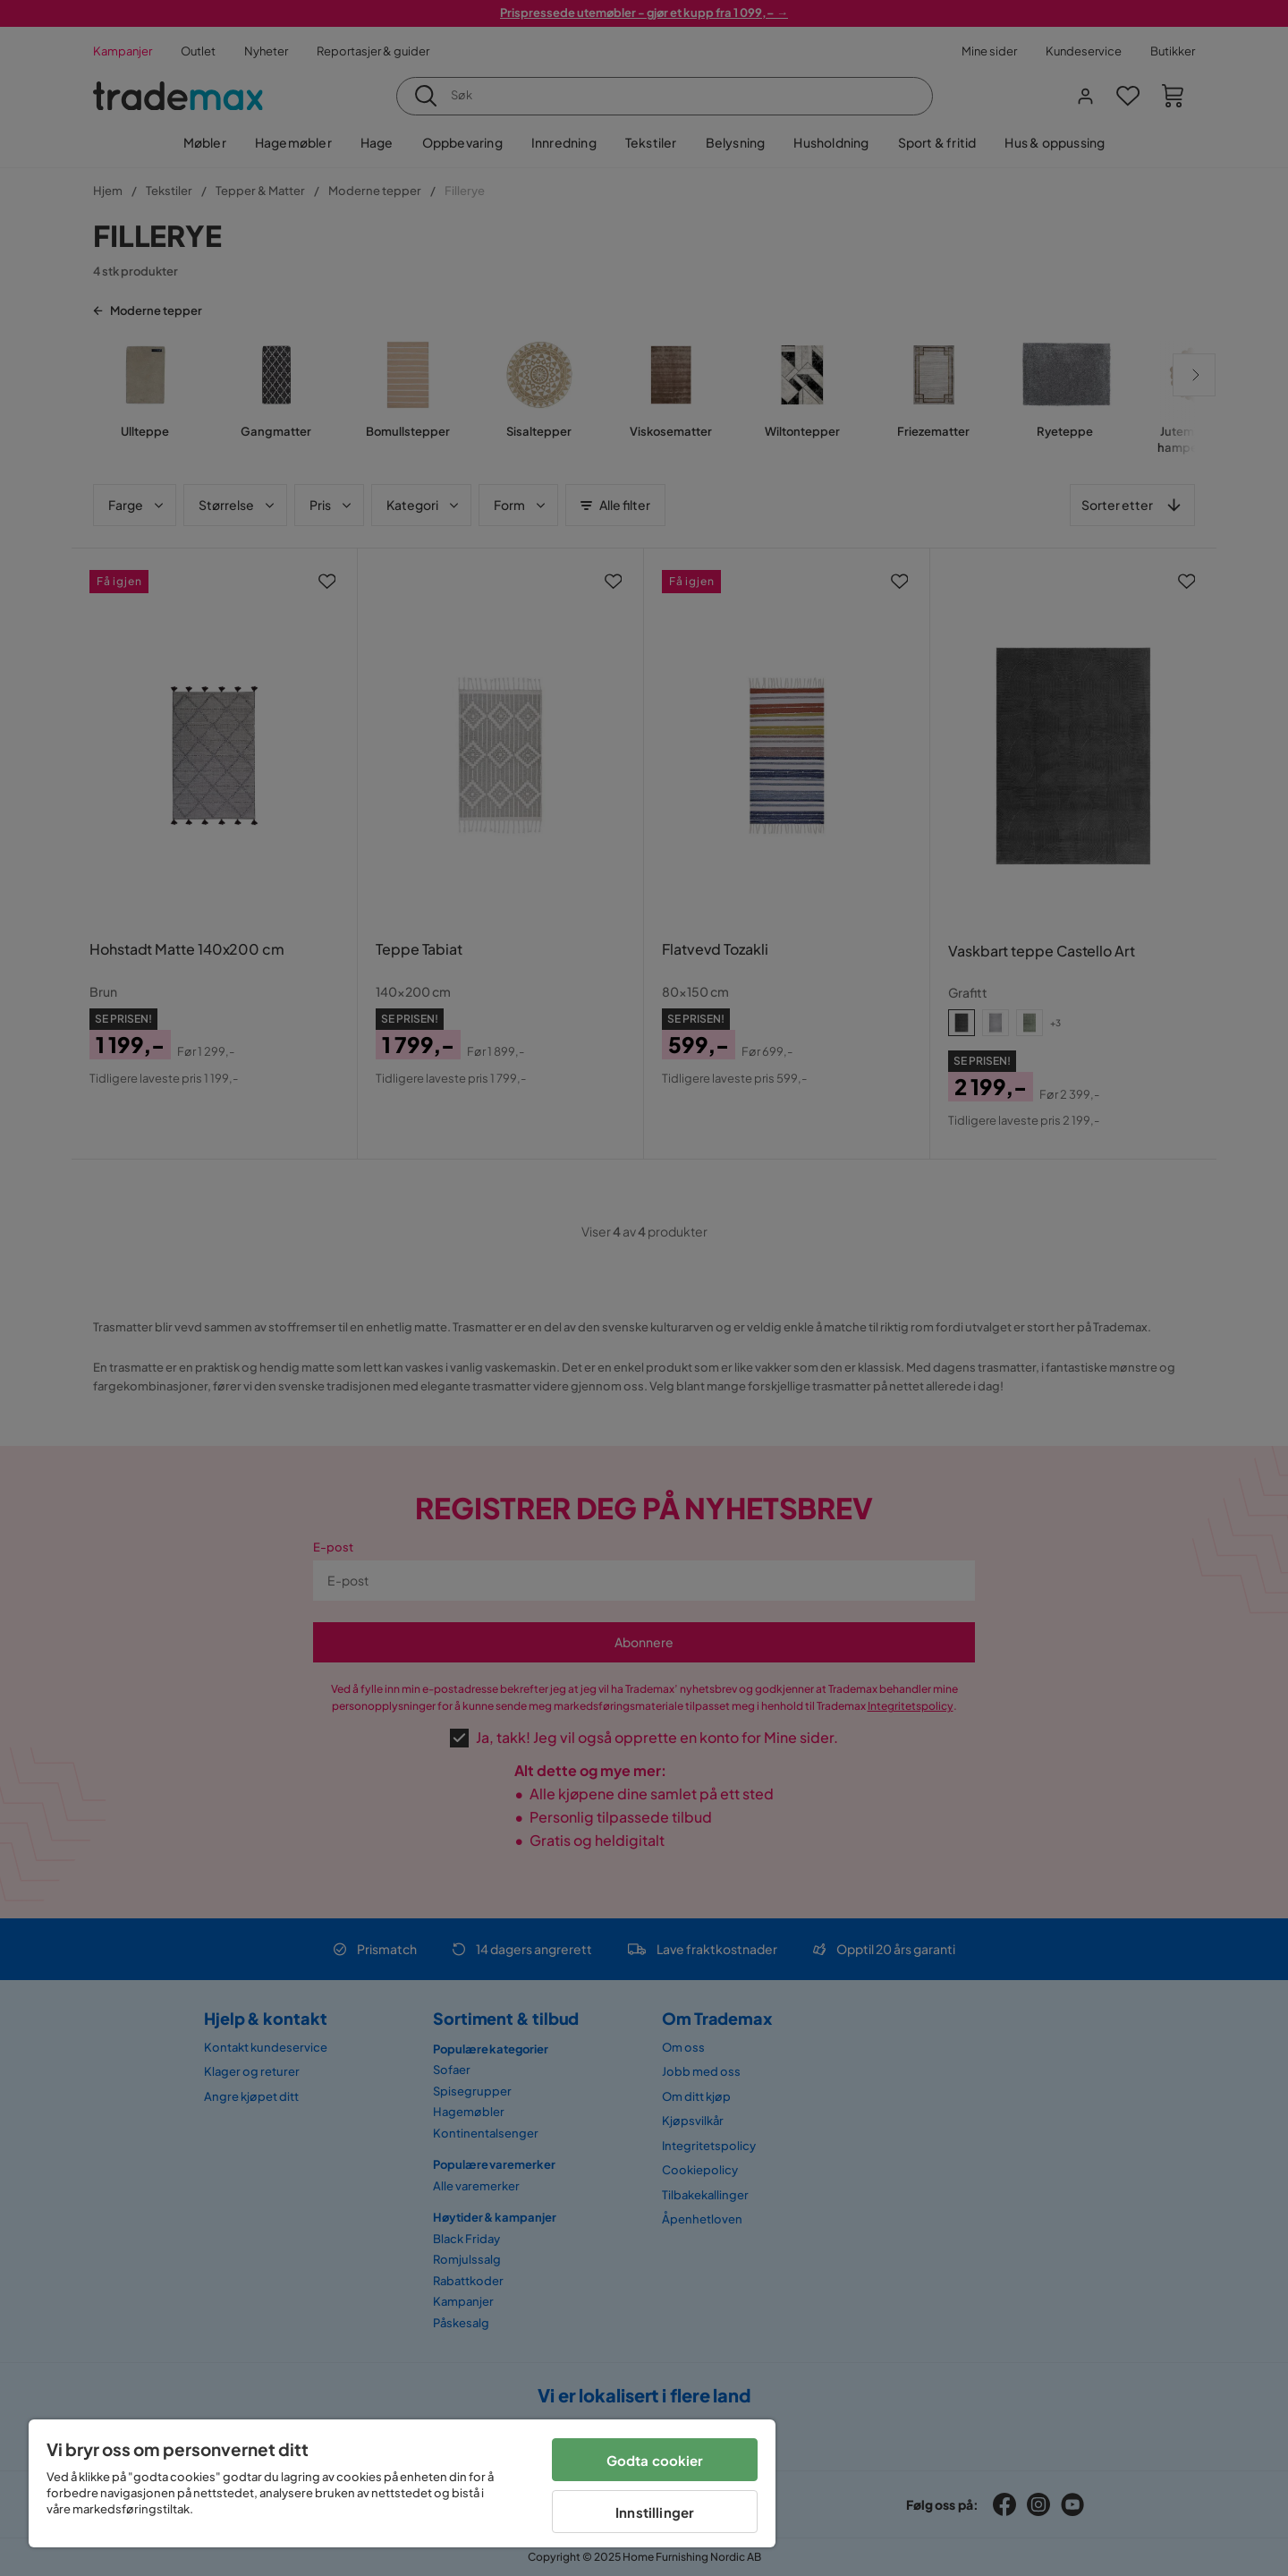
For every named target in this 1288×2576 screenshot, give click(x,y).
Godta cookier (655, 2460)
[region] (402, 2483)
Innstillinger (654, 2512)
